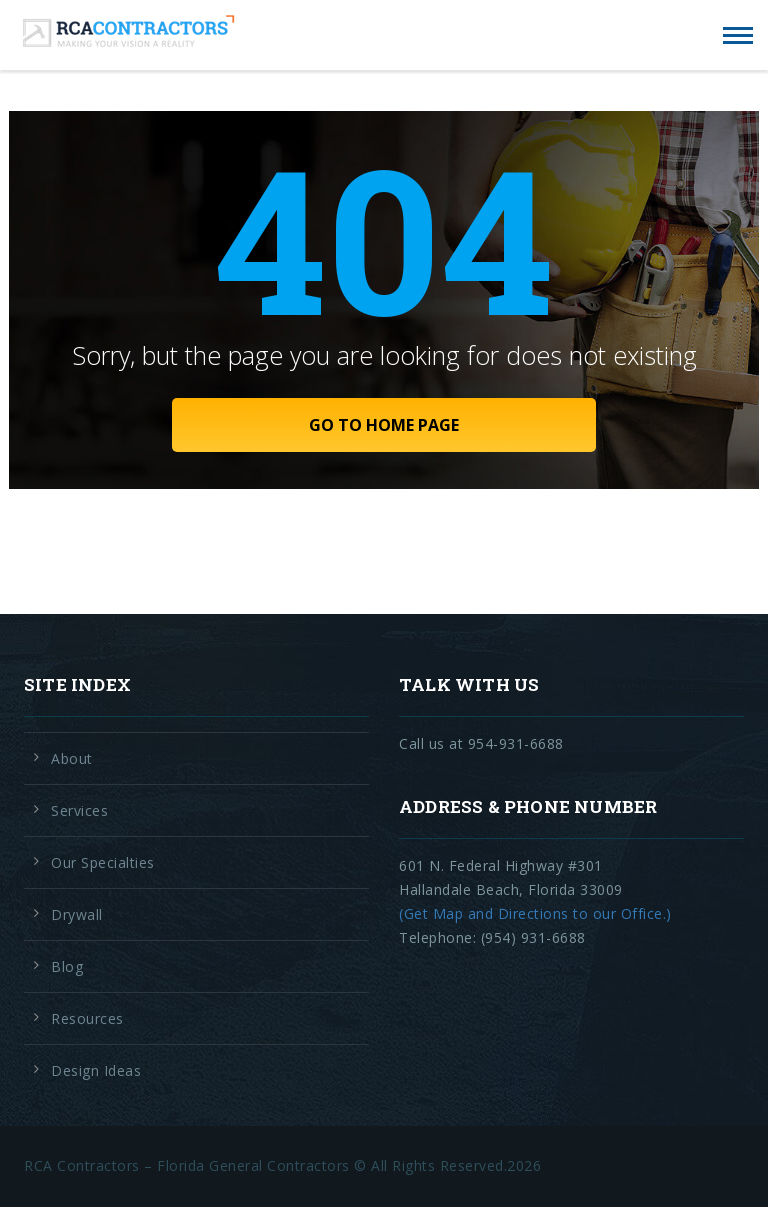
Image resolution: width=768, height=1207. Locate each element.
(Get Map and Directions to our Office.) (535, 913)
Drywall (77, 914)
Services (79, 810)
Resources (87, 1018)
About (72, 758)
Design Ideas (96, 1070)
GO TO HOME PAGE (384, 425)
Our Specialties (103, 862)
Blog (67, 966)
